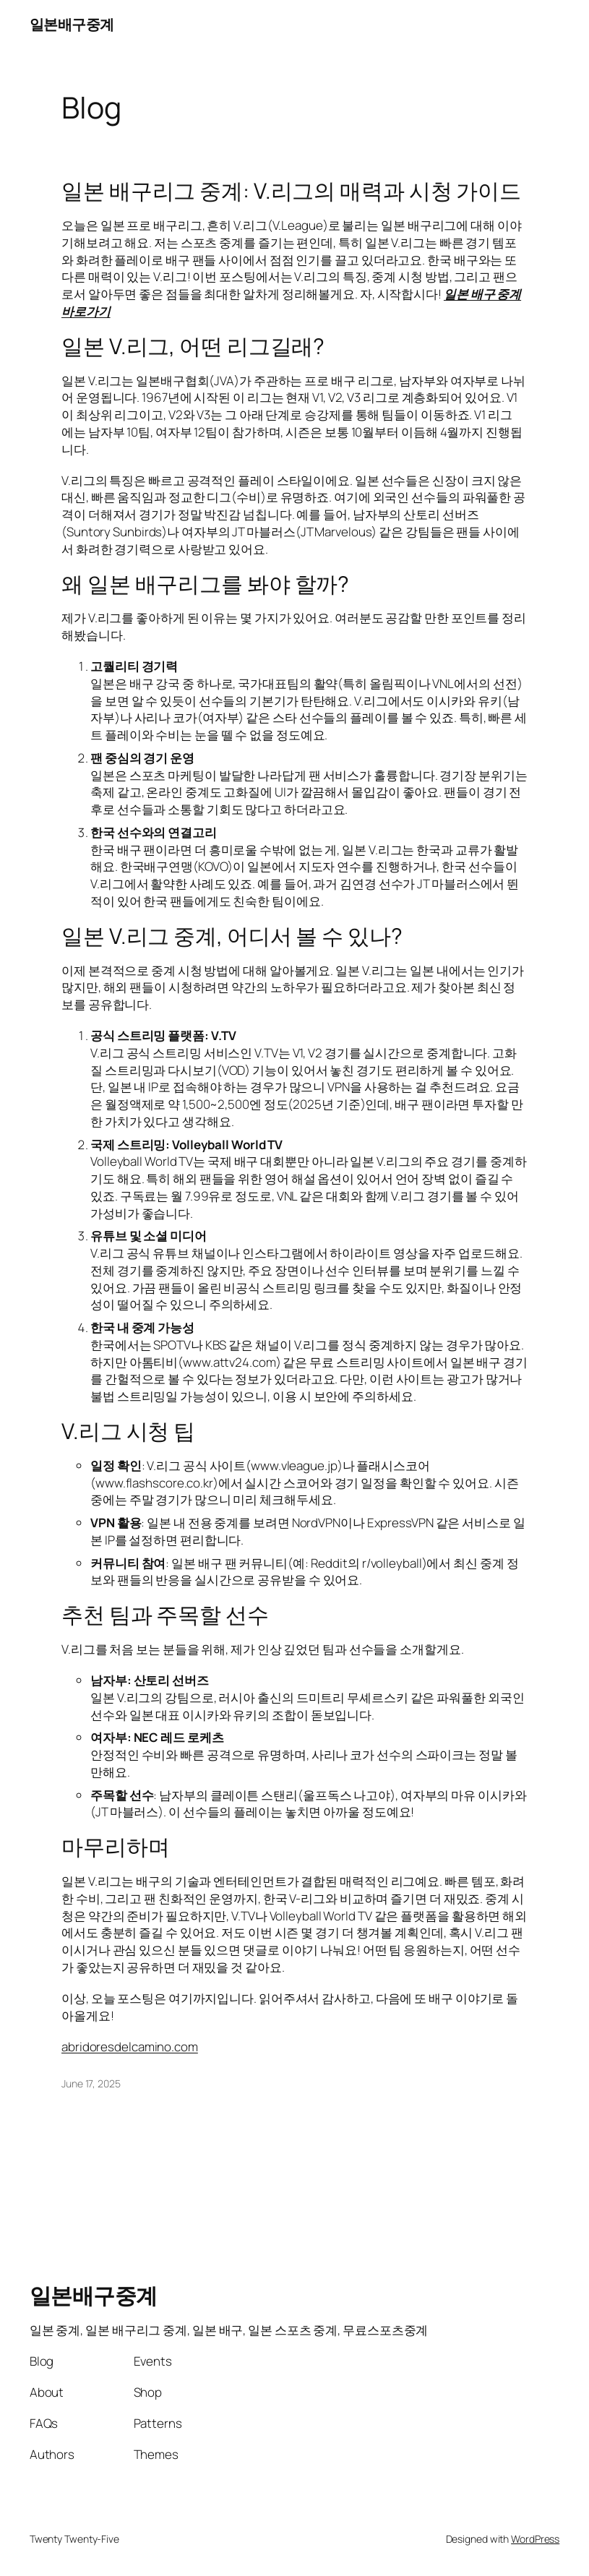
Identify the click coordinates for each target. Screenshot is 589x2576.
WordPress (535, 2539)
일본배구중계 (72, 24)
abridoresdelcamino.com (129, 2046)
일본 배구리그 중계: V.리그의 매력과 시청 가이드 (291, 191)
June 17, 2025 (91, 2083)
